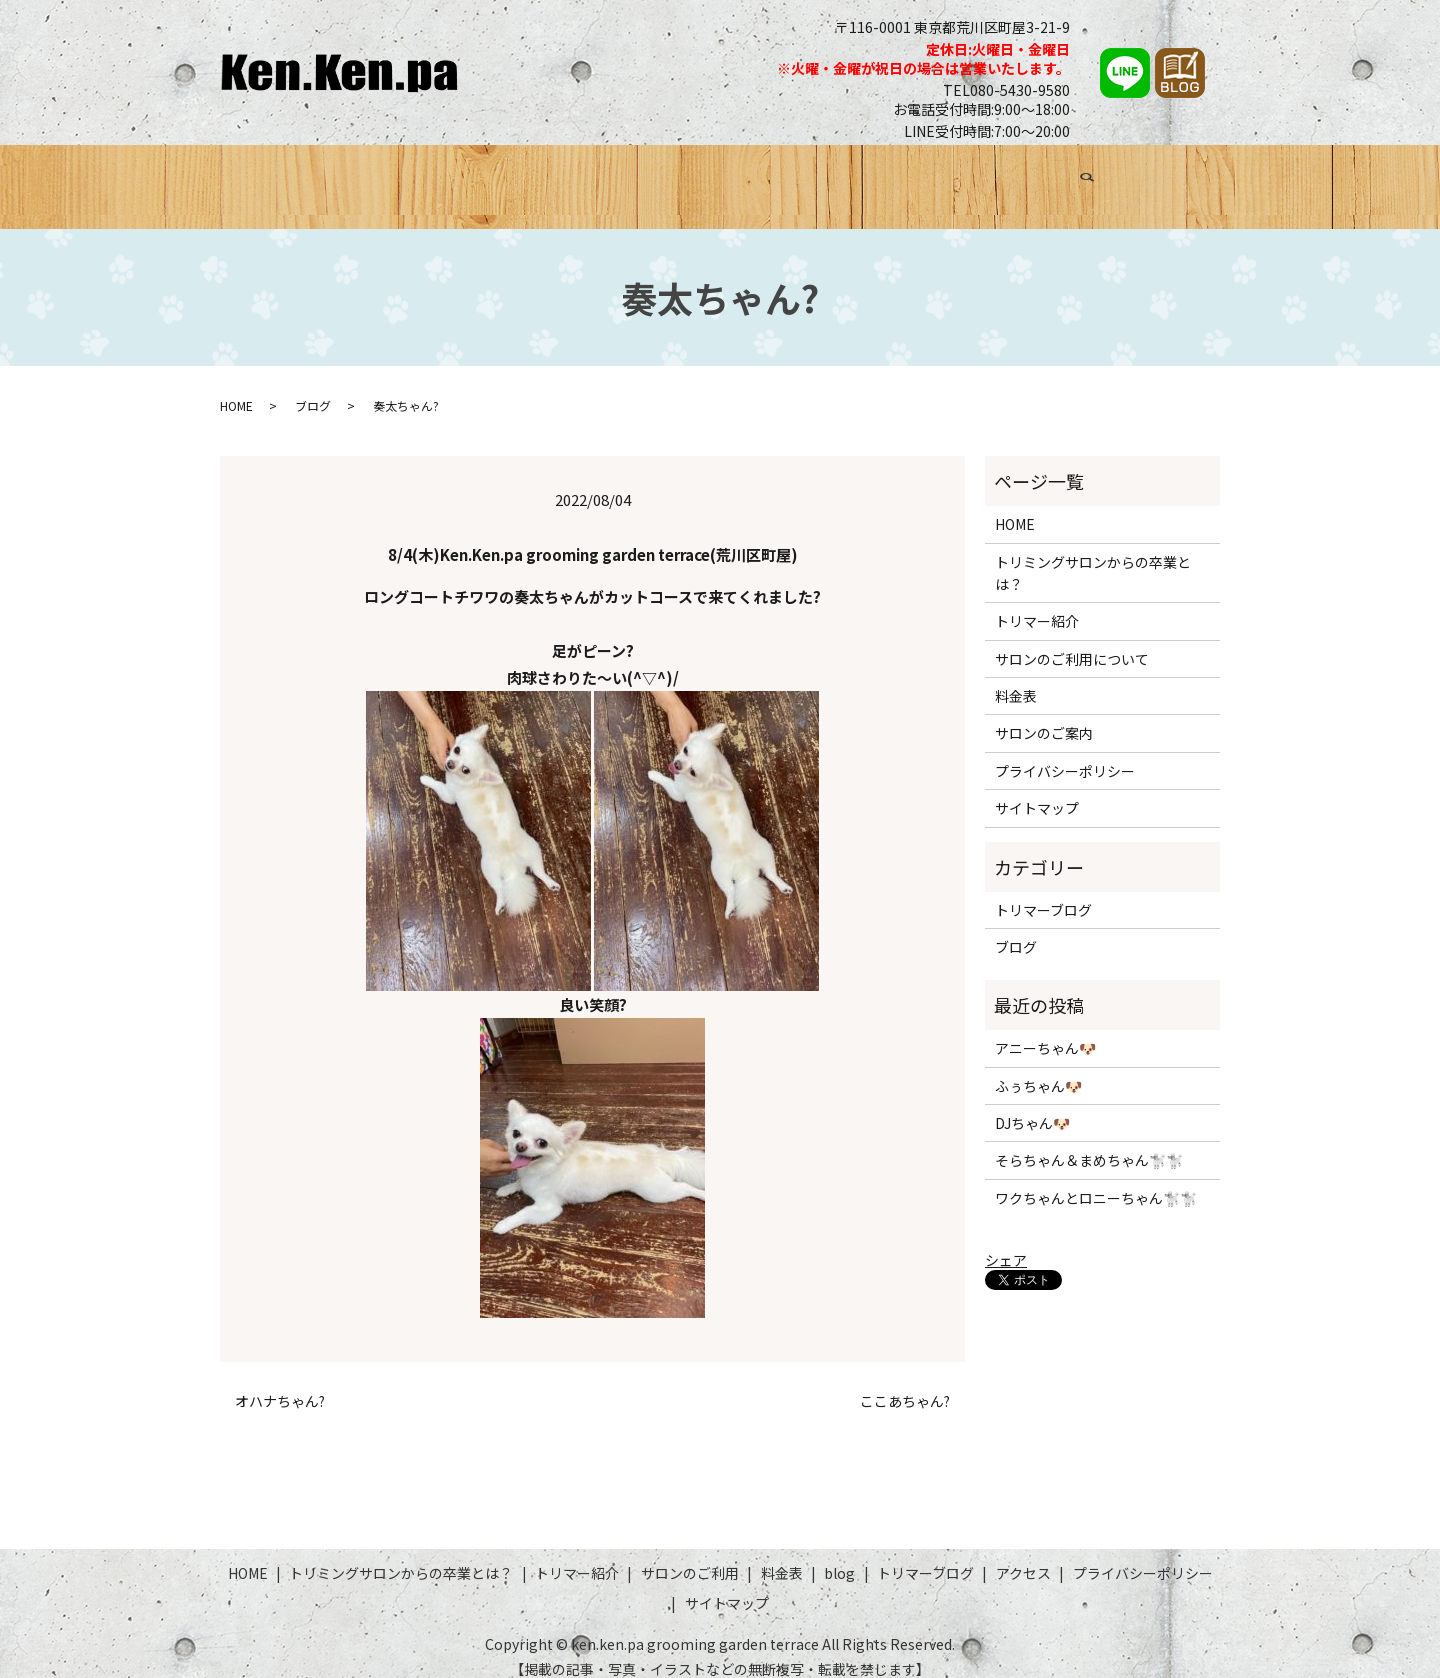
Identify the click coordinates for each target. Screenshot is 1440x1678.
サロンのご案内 (1044, 715)
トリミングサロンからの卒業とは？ (442, 177)
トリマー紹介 (637, 177)
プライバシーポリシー (1065, 752)
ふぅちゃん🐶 (1038, 1067)
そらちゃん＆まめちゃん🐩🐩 (1089, 1142)
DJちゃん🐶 (1032, 1105)
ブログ (926, 177)
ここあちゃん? (905, 1382)
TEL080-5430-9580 (1006, 90)
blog (839, 1555)
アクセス (1131, 177)
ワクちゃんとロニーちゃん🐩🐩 (1096, 1179)
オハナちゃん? (280, 1382)
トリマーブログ (1024, 177)
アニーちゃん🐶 (1045, 1030)
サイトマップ (1037, 790)
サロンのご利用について (1072, 640)
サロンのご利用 (760, 177)
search (1198, 180)
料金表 (859, 177)
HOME (270, 177)
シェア (1006, 1241)
